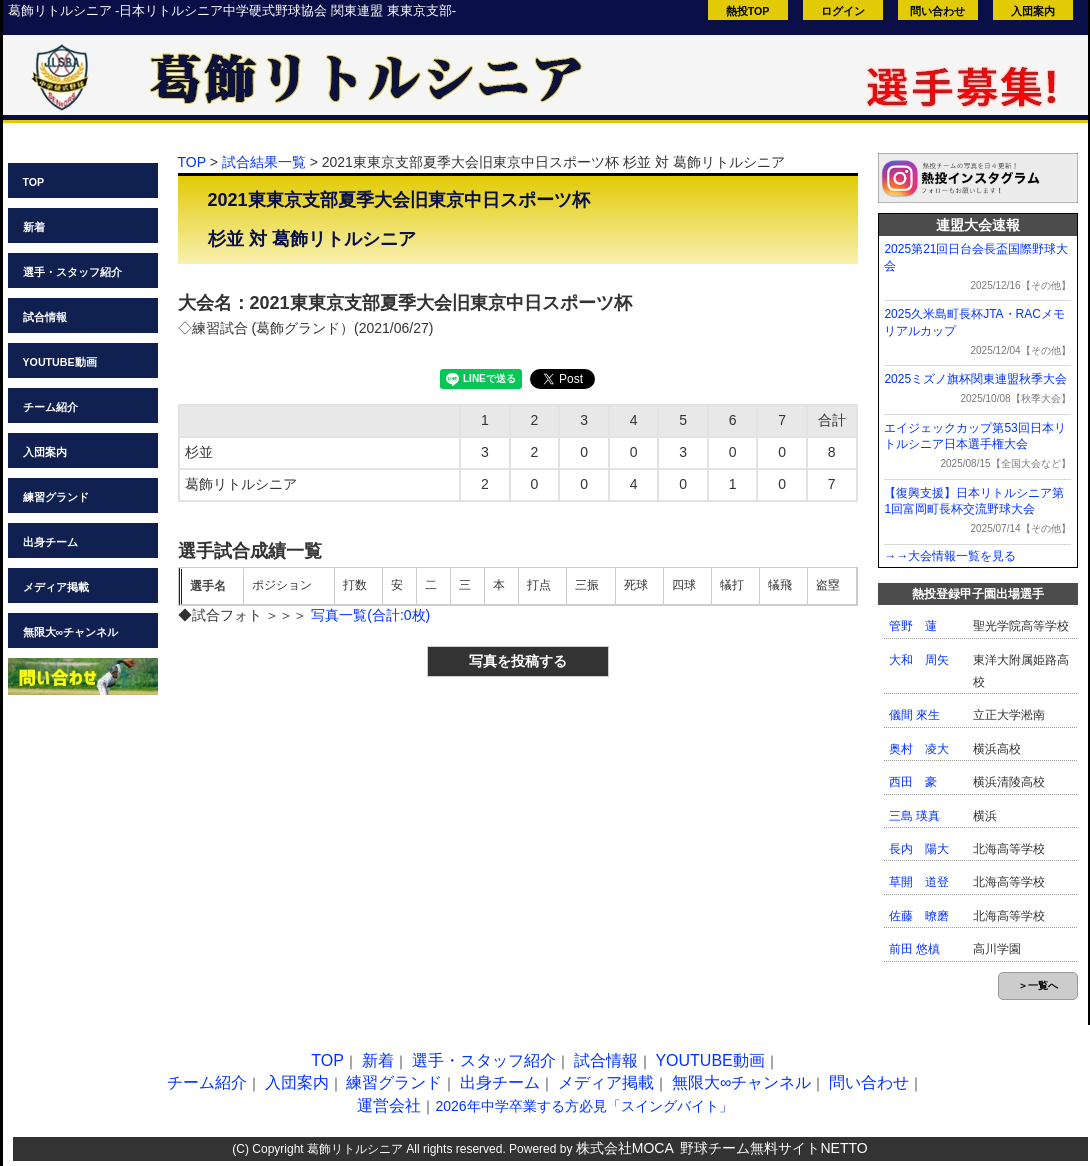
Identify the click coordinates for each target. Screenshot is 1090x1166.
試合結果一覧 (264, 162)
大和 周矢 (919, 660)
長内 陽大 (919, 849)
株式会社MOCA (625, 1148)
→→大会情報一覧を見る (950, 556)
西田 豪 (913, 782)
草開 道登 (919, 882)
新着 (34, 227)
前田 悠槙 (914, 949)
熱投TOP (748, 11)
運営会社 (389, 1105)
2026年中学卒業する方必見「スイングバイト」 (583, 1106)
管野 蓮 (913, 626)
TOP (34, 182)
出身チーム (50, 542)
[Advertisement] (344, 822)
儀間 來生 (914, 715)
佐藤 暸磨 (919, 916)
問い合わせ (937, 11)
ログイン (843, 11)
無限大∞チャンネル (71, 632)
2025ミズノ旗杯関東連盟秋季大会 (975, 379)
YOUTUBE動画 (60, 362)
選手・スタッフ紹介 (72, 272)
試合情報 (45, 317)
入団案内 (1033, 11)
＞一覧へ (1038, 985)
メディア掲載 (56, 587)
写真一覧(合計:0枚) (370, 615)
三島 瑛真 (914, 816)
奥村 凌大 (919, 749)
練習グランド (56, 497)
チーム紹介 (50, 407)
